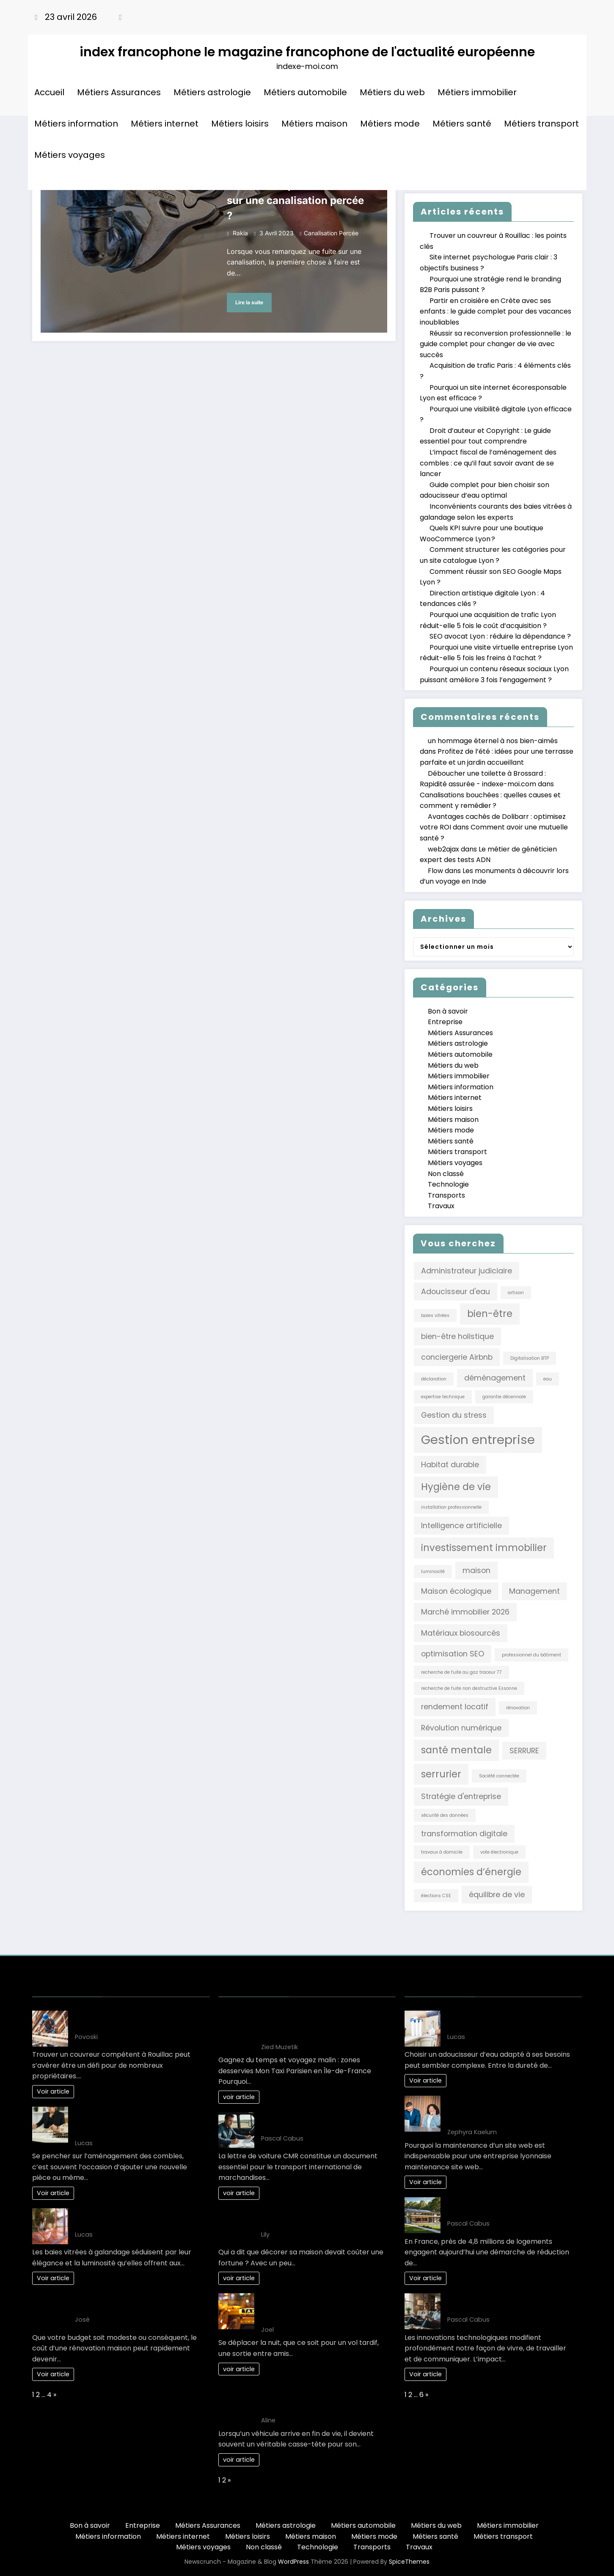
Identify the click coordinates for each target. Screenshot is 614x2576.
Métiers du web (392, 92)
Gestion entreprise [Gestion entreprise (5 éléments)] (478, 1439)
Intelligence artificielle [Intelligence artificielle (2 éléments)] (461, 1525)
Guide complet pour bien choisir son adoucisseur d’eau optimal (507, 2020)
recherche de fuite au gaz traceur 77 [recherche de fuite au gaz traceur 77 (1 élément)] (461, 1672)
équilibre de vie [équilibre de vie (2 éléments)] (497, 1894)
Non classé (446, 1174)
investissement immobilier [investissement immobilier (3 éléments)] (484, 1547)
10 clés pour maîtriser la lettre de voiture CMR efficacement (316, 2122)
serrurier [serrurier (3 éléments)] (441, 1774)
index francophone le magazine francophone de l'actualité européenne (307, 52)
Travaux (441, 1206)
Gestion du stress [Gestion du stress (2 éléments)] (454, 1415)
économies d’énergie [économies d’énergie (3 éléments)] (471, 1872)
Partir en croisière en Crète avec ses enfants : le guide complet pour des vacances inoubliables (495, 311)
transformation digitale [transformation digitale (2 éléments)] (464, 1833)
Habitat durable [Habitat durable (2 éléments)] (450, 1464)
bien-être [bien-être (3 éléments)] (489, 1313)
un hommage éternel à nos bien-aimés (493, 741)
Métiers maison (314, 123)
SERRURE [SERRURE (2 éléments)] (524, 1750)
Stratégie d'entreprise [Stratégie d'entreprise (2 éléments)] (461, 1796)
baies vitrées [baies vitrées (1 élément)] (435, 1315)
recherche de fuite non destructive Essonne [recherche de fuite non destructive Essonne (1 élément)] (469, 1688)
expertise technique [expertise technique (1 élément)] (443, 1397)
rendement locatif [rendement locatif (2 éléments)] (454, 1706)
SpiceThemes (409, 2561)
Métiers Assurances (119, 92)
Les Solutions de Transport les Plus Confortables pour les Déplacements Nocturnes (323, 2308)
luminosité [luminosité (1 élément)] (433, 1571)
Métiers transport (541, 123)
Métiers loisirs (240, 123)
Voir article (53, 2091)
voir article (239, 2097)
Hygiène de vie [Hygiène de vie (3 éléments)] (456, 1486)
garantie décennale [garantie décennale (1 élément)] (504, 1397)
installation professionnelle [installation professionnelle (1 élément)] (451, 1507)
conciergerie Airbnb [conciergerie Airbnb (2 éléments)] (457, 1357)
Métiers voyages (69, 155)
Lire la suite (249, 302)
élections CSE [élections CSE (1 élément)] (436, 1896)
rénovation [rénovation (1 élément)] (518, 1708)
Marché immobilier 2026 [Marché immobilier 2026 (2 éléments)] (465, 1611)
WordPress (293, 2561)
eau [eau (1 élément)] (547, 1379)
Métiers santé (461, 123)
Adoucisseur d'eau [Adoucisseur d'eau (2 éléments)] (455, 1291)
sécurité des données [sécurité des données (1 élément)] (444, 1815)
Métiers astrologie (212, 92)
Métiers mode (390, 123)
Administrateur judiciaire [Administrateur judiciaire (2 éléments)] (466, 1270)
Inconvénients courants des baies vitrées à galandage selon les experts (137, 2218)
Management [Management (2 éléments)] (534, 1591)
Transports (446, 1195)
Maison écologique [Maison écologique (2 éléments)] (456, 1591)
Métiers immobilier (477, 92)
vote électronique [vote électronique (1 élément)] (499, 1852)
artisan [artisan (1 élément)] (516, 1292)
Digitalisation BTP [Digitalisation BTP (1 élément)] (529, 1358)
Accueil (49, 92)
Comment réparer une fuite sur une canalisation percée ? (295, 200)
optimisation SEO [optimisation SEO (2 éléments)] (452, 1653)
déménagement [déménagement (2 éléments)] (495, 1377)
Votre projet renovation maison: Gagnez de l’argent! (128, 2303)
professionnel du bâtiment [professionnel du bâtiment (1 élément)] (531, 1655)
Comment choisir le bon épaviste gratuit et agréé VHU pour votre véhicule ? (316, 2399)
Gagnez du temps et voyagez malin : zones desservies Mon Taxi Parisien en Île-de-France (323, 2026)
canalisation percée (331, 233)
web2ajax (443, 849)
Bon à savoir (448, 1011)
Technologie (448, 1184)
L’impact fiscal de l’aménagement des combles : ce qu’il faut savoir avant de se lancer (488, 463)
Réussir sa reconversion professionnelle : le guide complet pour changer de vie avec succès (496, 344)
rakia (240, 233)
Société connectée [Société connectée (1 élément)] (499, 1776)
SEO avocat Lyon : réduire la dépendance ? (500, 636)
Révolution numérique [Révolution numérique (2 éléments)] (461, 1727)
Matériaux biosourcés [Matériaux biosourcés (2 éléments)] (460, 1633)
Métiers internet (164, 123)
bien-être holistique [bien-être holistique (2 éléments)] (457, 1336)
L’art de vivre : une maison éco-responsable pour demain (499, 2207)
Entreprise (445, 1022)
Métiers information (76, 123)
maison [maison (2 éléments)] (476, 1570)
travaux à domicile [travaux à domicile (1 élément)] (442, 1852)
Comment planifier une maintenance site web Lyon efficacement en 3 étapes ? (509, 2111)
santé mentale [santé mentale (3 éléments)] (456, 1750)
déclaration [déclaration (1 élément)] (433, 1379)
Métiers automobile (305, 92)
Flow (435, 871)
